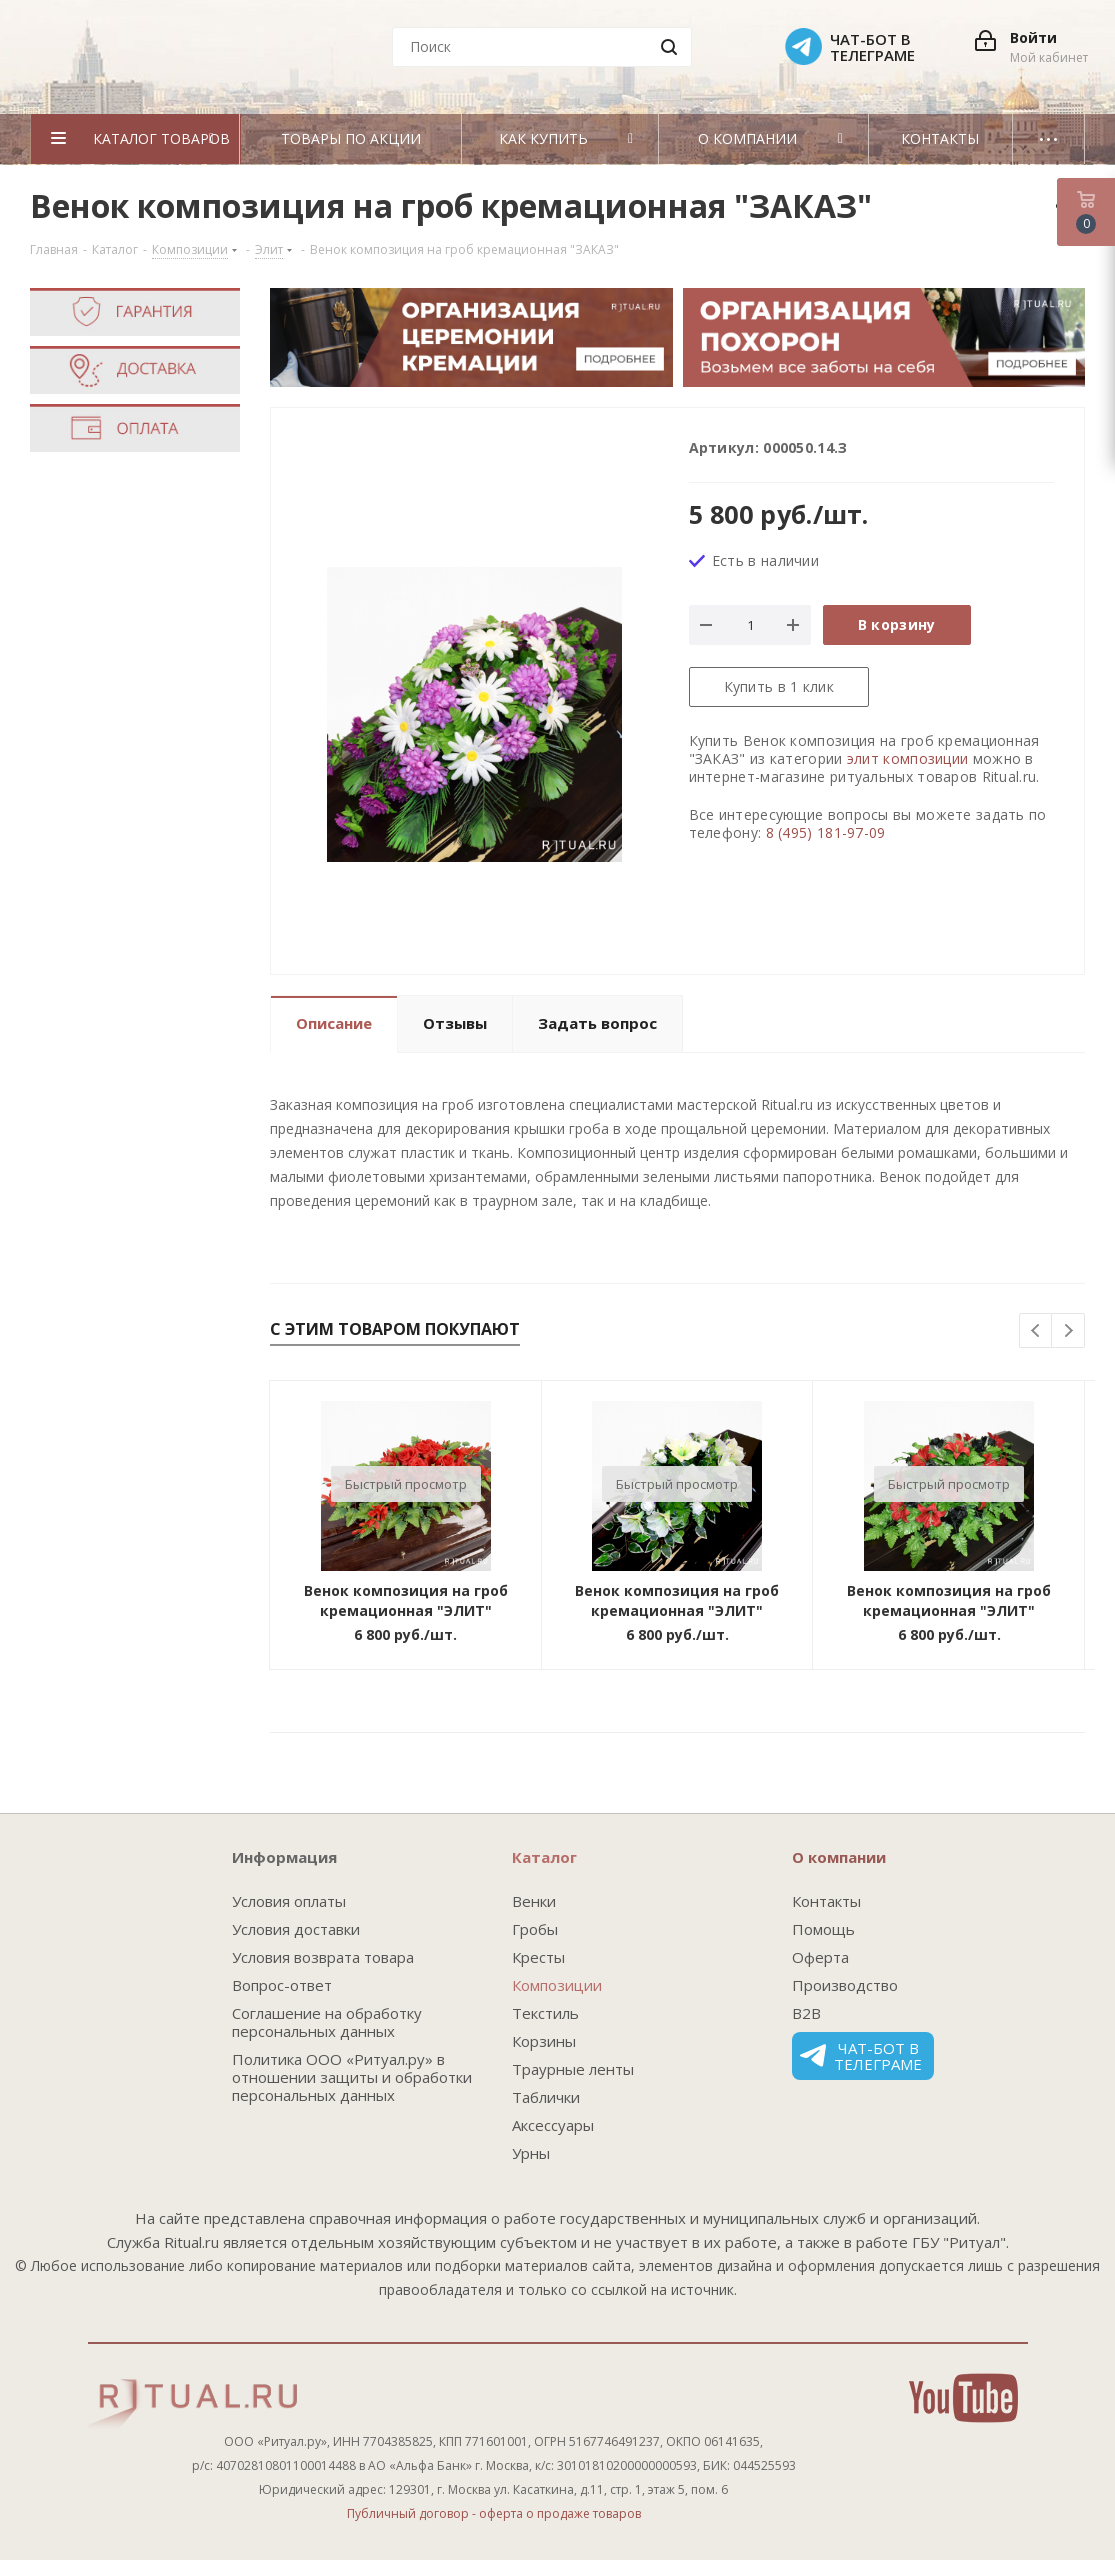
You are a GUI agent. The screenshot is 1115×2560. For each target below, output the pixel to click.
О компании (839, 1857)
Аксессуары (553, 2125)
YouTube (963, 2398)
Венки (534, 1901)
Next (1068, 1331)
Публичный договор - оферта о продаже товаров (494, 2513)
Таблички (546, 2097)
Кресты (538, 1957)
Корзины (544, 2041)
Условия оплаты (289, 1901)
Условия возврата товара (323, 1957)
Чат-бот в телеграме (861, 2056)
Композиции (557, 1985)
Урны (531, 2153)
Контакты (826, 1901)
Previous (1036, 1331)
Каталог (544, 1857)
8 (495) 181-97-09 (826, 832)
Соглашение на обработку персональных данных (327, 2022)
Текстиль (545, 2013)
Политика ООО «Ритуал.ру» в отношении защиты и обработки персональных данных (352, 2077)
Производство (845, 1985)
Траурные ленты (573, 2069)
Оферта (820, 1957)
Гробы (535, 1929)
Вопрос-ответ (282, 1985)
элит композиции (908, 758)
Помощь (823, 1929)
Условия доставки (296, 1929)
